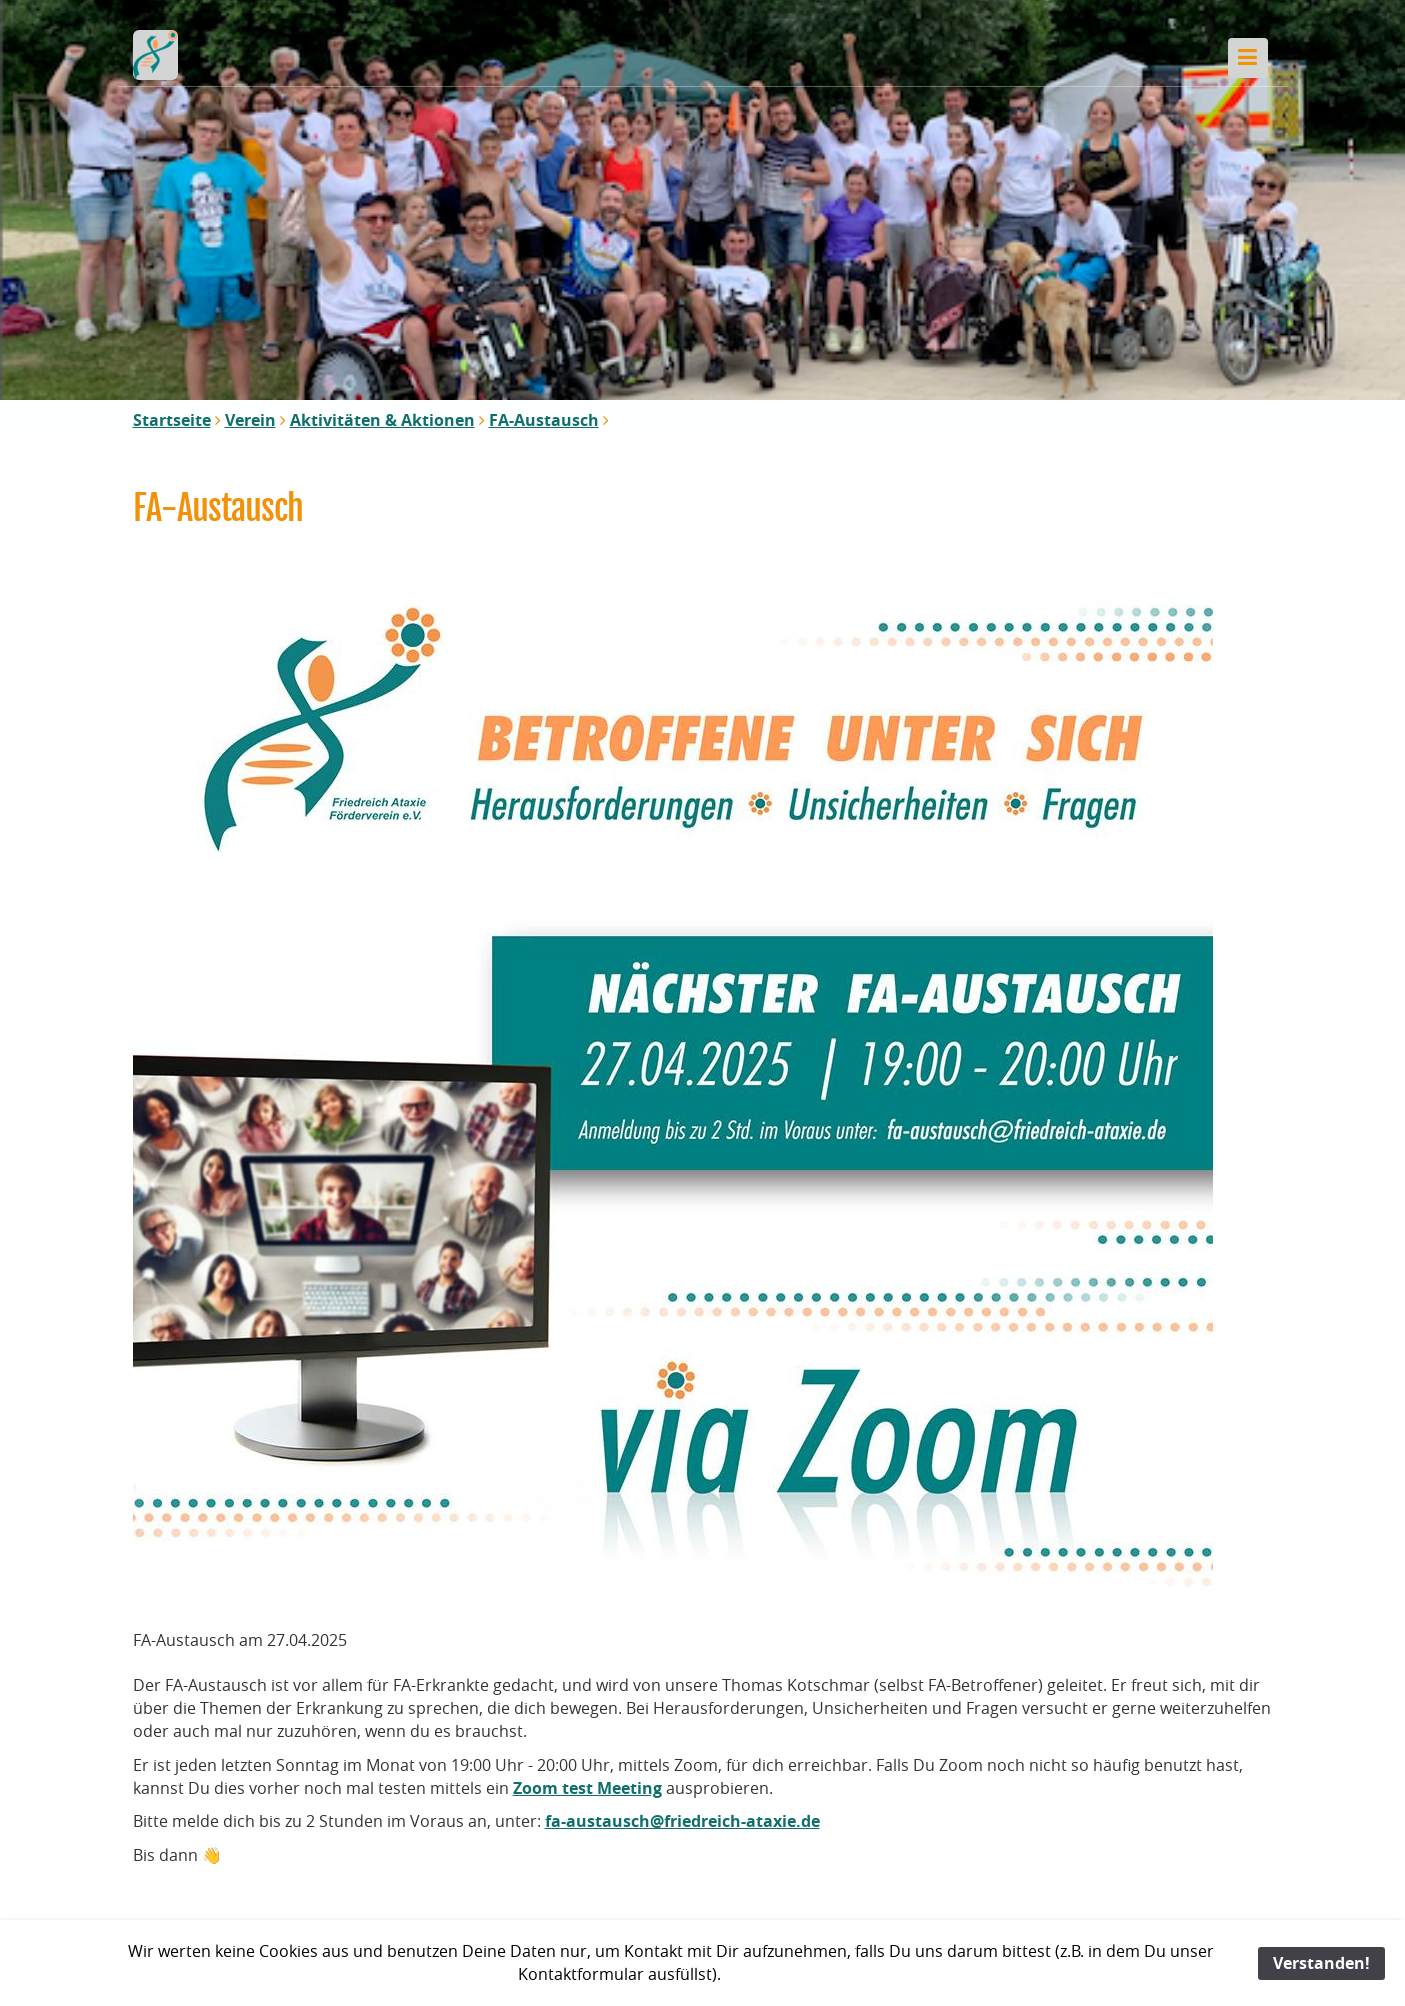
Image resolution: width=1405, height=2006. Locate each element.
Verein (250, 420)
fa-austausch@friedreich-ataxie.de (682, 1821)
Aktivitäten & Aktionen (382, 420)
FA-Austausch (544, 420)
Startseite (172, 420)
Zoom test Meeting (587, 1788)
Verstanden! (1321, 1963)
